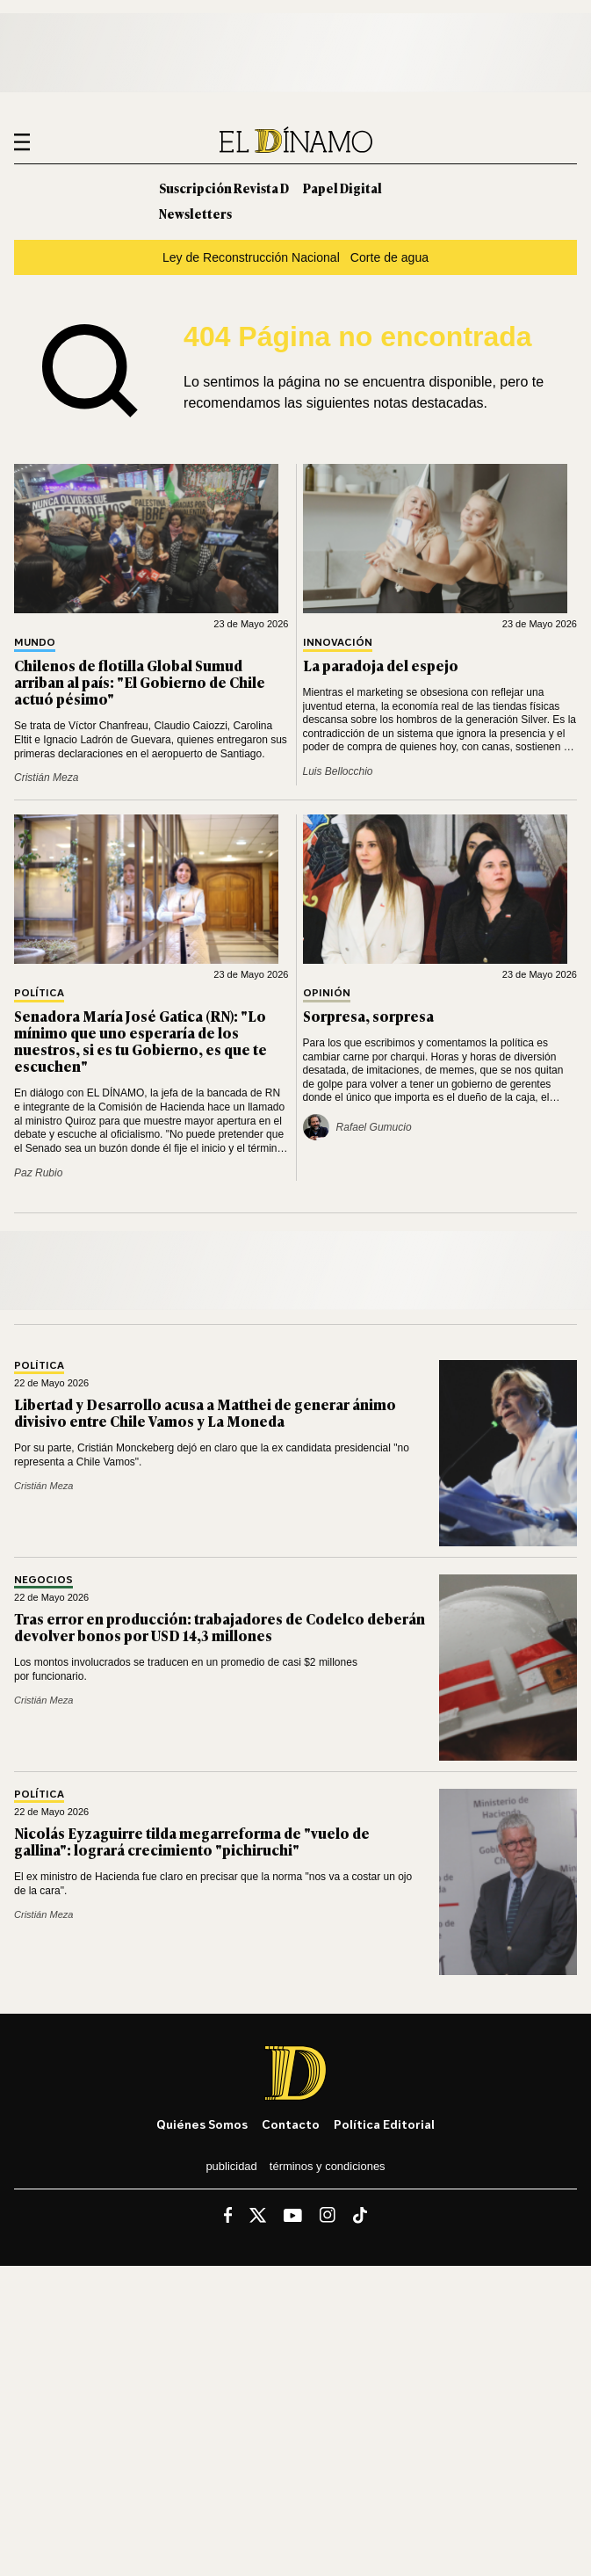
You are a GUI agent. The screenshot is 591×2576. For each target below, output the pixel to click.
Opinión (326, 993)
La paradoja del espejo (380, 665)
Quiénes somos (202, 2124)
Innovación (337, 642)
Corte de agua (389, 257)
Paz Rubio (38, 1173)
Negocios (43, 1580)
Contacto (291, 2124)
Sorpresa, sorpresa (368, 1015)
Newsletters (195, 213)
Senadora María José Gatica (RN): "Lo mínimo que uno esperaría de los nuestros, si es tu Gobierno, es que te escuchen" (140, 1041)
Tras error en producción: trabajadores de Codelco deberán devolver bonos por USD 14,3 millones (219, 1627)
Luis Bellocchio (338, 771)
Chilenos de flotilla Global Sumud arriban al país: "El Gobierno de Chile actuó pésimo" (139, 682)
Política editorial (384, 2124)
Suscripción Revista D (224, 187)
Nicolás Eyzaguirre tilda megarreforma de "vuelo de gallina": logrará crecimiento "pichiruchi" (192, 1841)
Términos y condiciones (328, 2166)
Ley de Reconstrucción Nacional (251, 257)
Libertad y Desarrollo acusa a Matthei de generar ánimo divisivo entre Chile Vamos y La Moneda (205, 1412)
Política (39, 993)
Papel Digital (342, 187)
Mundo (34, 642)
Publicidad (230, 2166)
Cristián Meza (46, 777)
